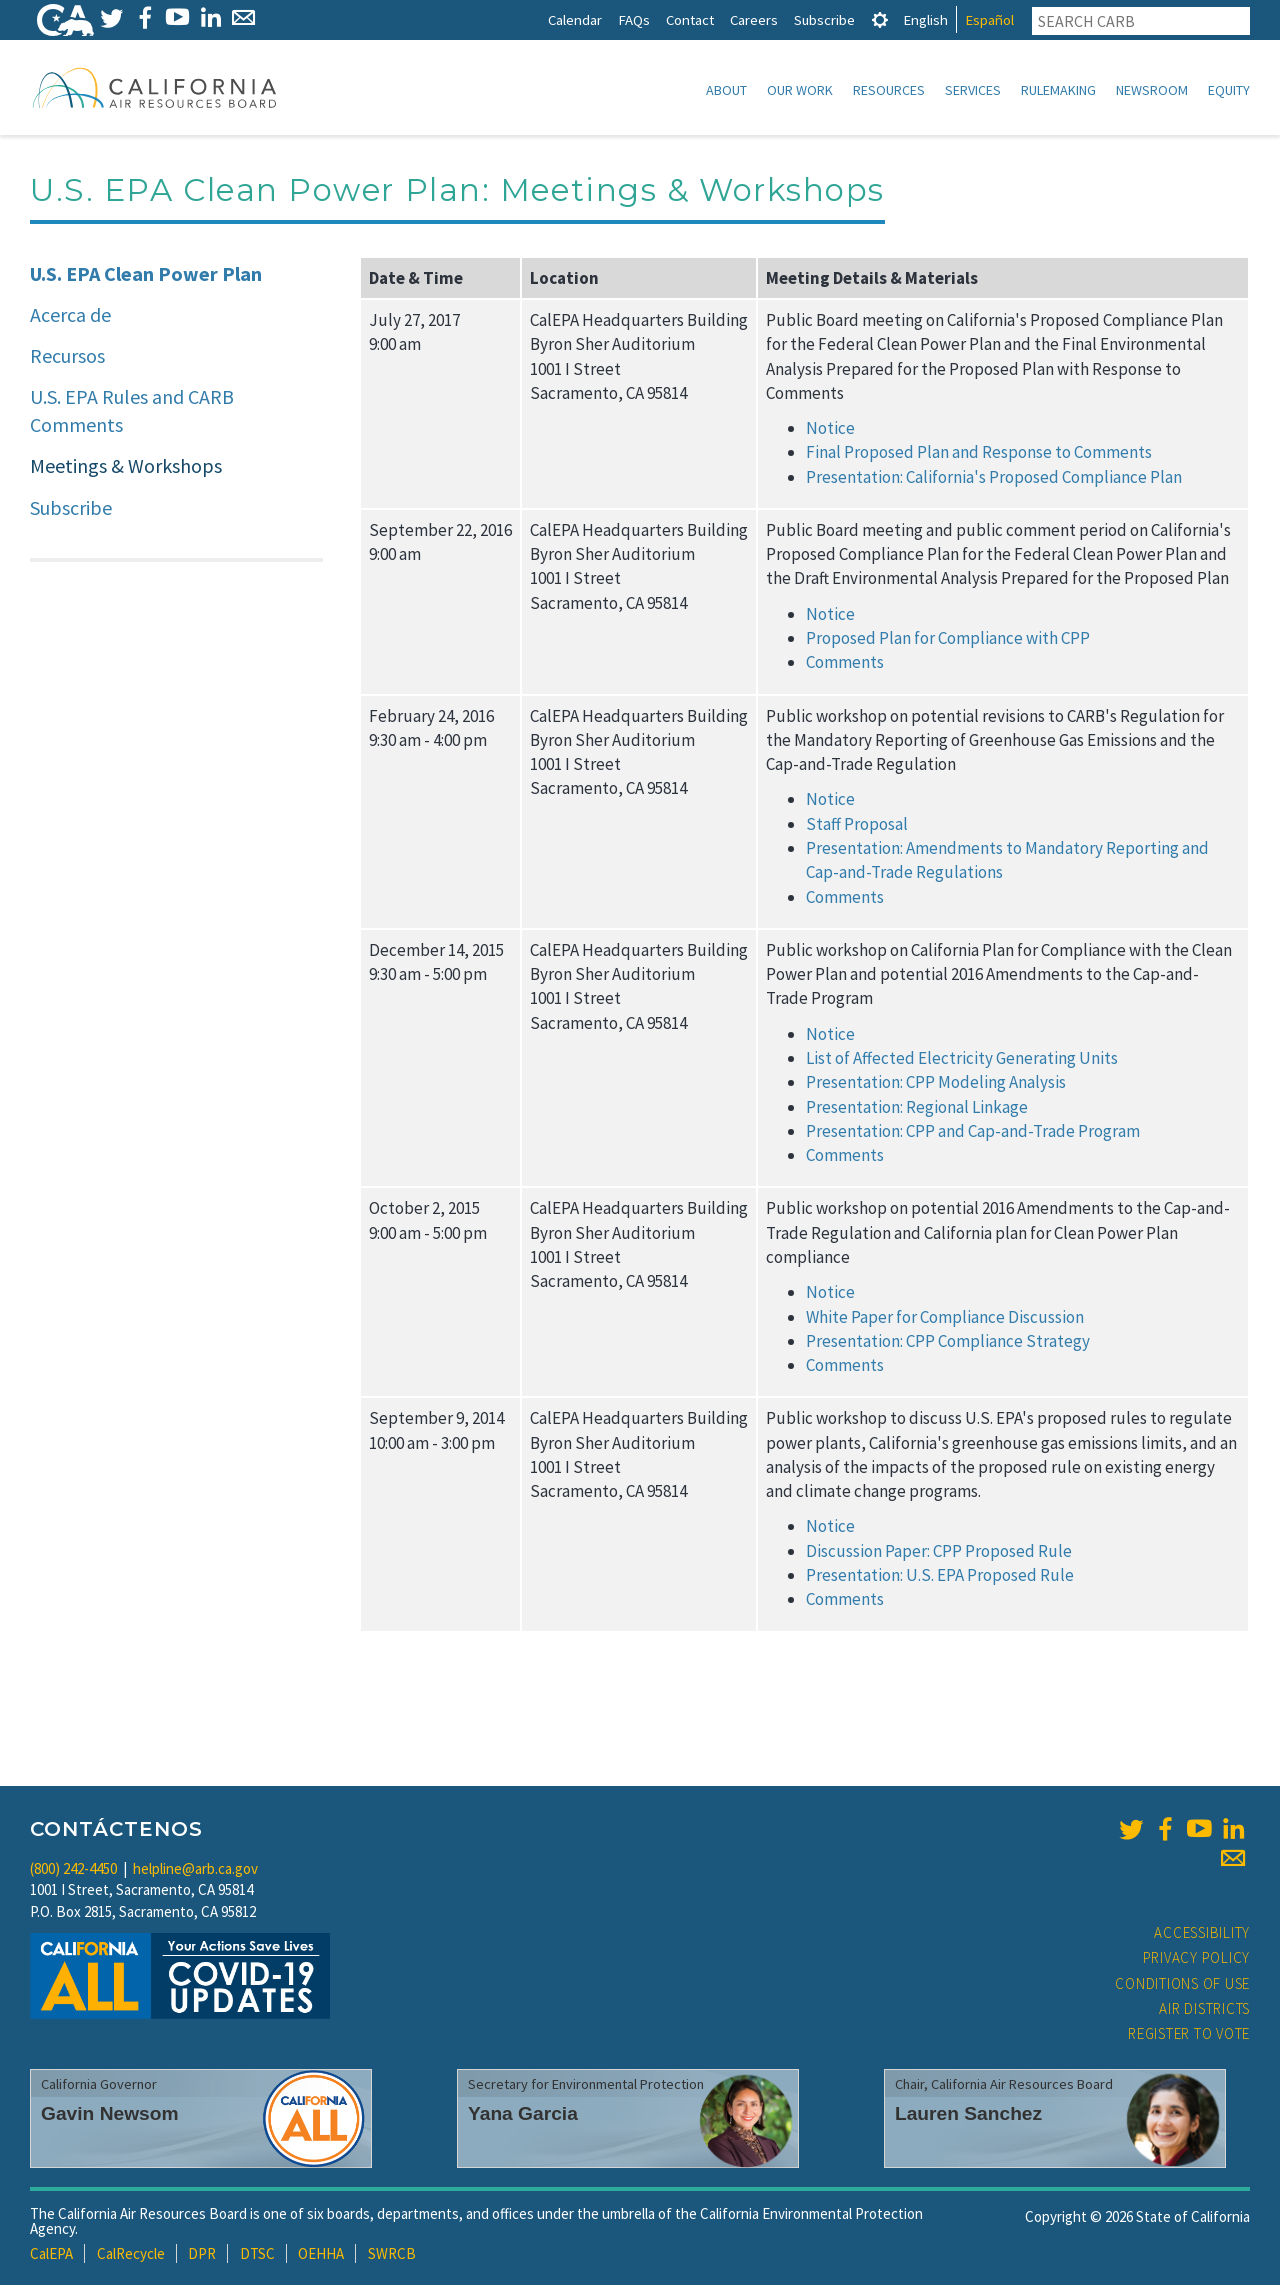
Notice (830, 430)
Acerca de (70, 316)
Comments (845, 664)
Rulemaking (1058, 90)
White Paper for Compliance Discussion (945, 1319)
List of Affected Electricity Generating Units (962, 1060)
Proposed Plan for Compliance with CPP (948, 640)
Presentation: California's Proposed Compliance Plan (994, 479)
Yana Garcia (523, 2115)
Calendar (575, 19)
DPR (202, 2255)
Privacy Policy (1197, 1959)
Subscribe (824, 19)
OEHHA (321, 2255)
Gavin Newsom (110, 2115)
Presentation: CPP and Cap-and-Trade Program (973, 1133)
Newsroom (1152, 90)
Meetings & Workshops (126, 467)
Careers (754, 19)
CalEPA (51, 2255)
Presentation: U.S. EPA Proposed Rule (940, 1577)
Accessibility (1202, 1934)
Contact (690, 19)
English (925, 19)
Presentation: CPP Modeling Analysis (936, 1084)
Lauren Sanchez (968, 2115)
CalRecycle (131, 2255)
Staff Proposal (857, 826)
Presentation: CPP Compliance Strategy (948, 1343)
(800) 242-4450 (73, 1870)
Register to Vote (1189, 2035)
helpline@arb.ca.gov (195, 1870)
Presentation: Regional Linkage (917, 1109)
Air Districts (1204, 2010)
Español (989, 19)
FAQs (634, 19)
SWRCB (392, 2255)
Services (973, 90)
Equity (1229, 90)
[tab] (880, 19)
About (726, 90)
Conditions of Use (1182, 1985)
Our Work (800, 90)
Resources (889, 90)
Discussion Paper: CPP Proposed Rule (939, 1553)
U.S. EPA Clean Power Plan (146, 275)
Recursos (67, 357)
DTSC (257, 2255)
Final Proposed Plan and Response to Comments (979, 454)
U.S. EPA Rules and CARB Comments (132, 413)
